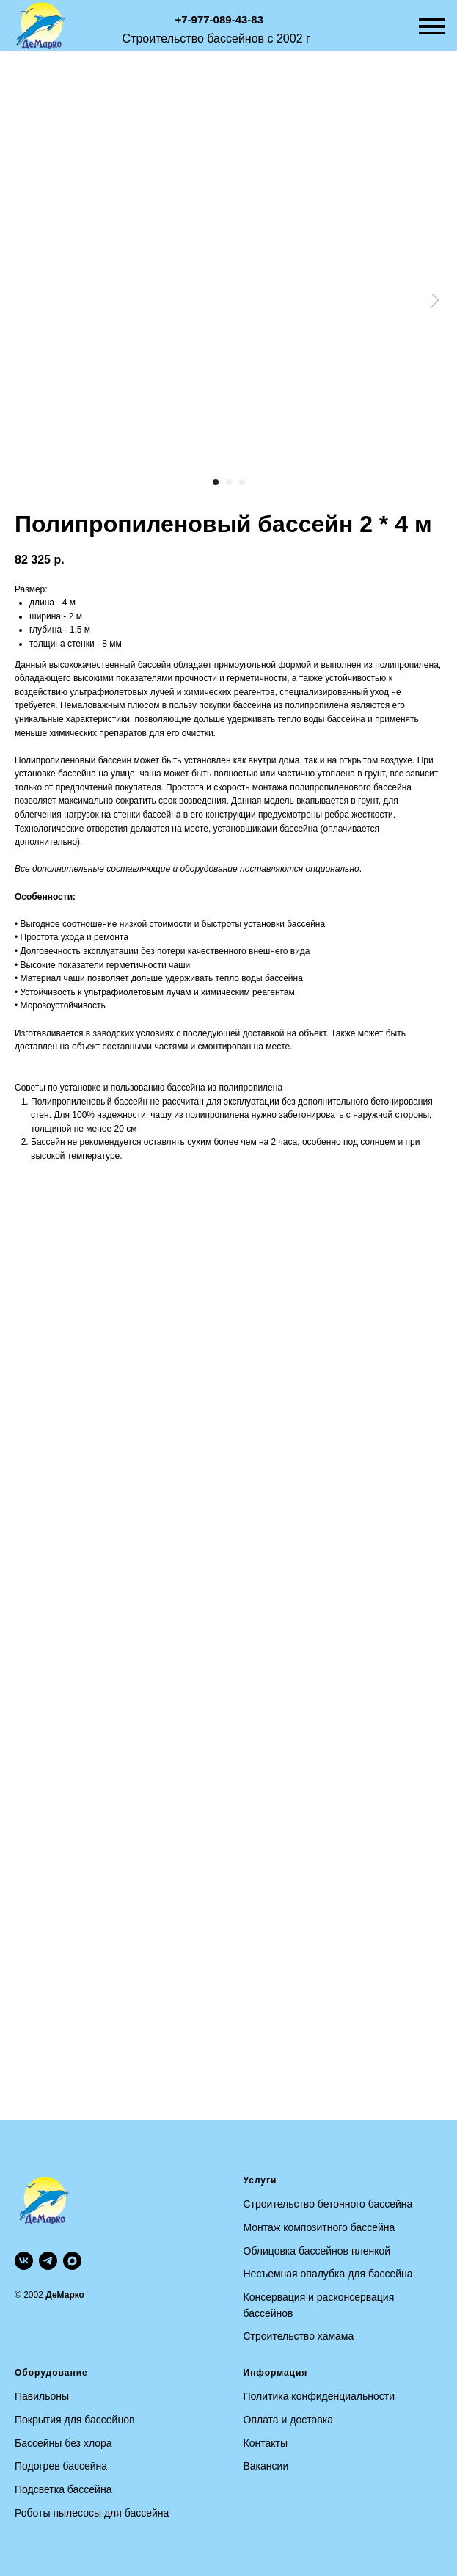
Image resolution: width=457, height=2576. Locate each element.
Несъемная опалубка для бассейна (328, 2274)
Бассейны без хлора (63, 2443)
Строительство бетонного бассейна (328, 2204)
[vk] (24, 2261)
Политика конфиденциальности (319, 2396)
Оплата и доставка (288, 2420)
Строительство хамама (299, 2336)
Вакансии (266, 2466)
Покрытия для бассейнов (74, 2420)
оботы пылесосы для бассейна (95, 2513)
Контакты (266, 2443)
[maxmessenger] (72, 2261)
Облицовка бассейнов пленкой (317, 2251)
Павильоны (42, 2396)
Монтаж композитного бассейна (319, 2227)
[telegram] (48, 2261)
